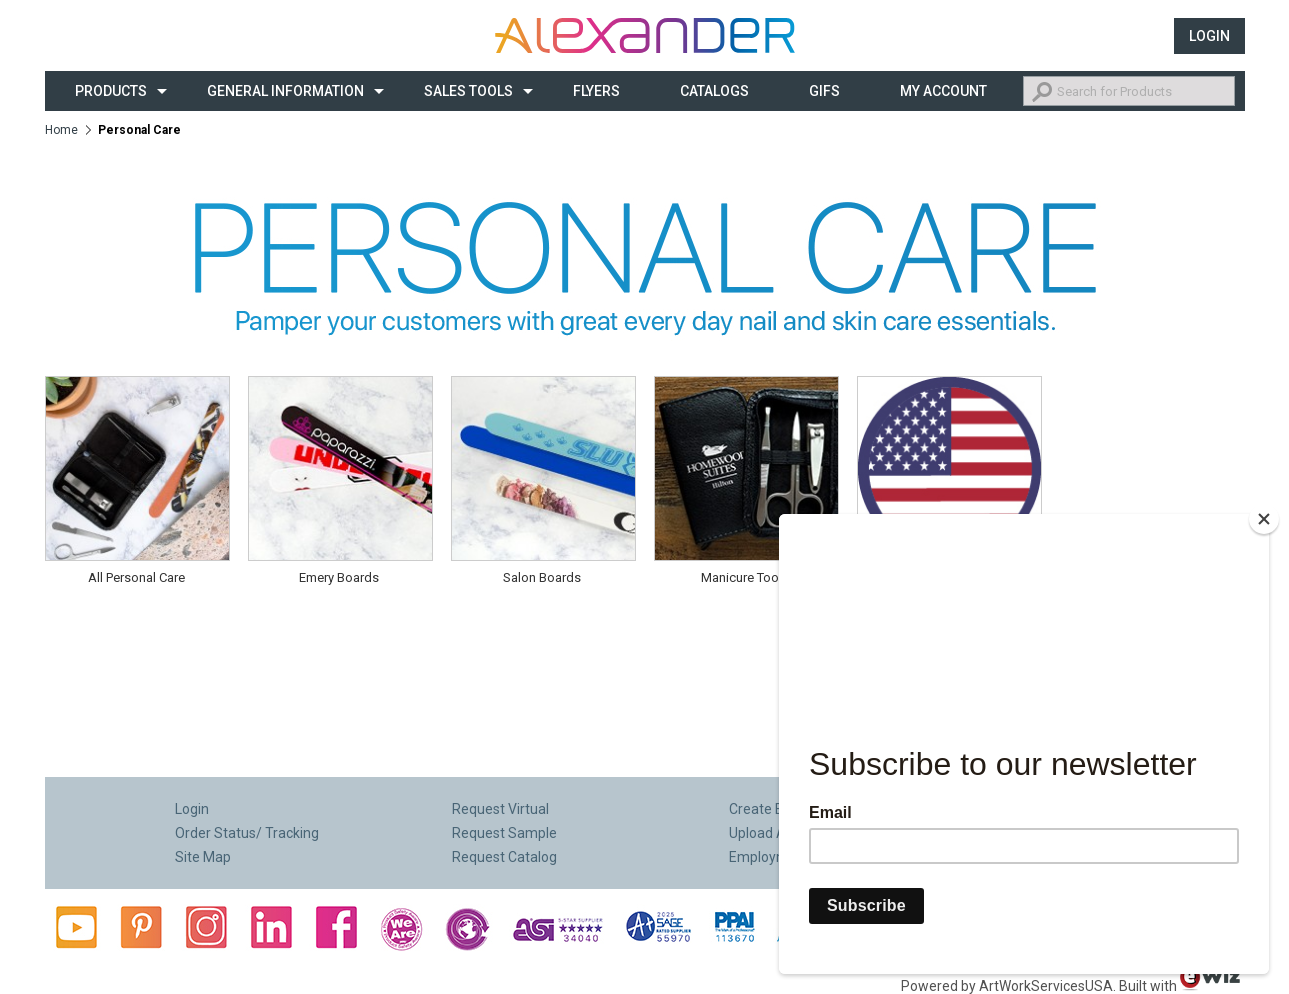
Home (61, 130)
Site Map (203, 857)
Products (111, 91)
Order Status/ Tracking (247, 833)
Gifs (824, 91)
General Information (285, 91)
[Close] (1264, 519)
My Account (943, 91)
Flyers (596, 91)
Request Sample (504, 833)
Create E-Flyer (773, 809)
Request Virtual (500, 809)
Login (1209, 36)
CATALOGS (714, 91)
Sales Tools (468, 91)
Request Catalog (504, 857)
